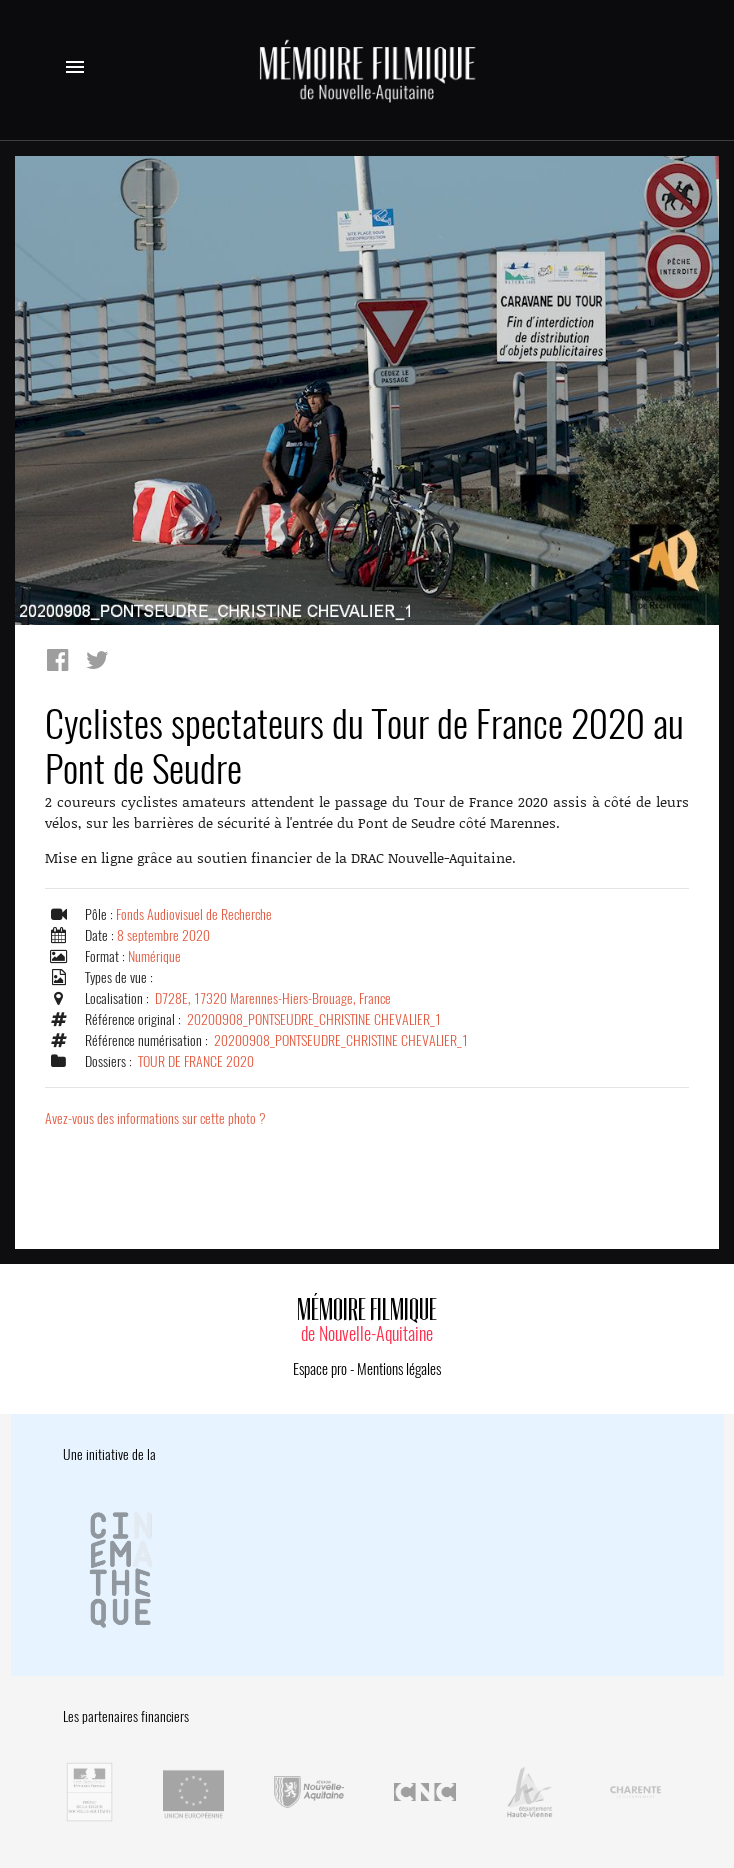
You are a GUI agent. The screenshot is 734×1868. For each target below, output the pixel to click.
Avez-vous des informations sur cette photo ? (155, 1118)
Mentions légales (399, 1369)
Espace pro (320, 1369)
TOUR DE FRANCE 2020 (196, 1061)
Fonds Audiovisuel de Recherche (194, 914)
